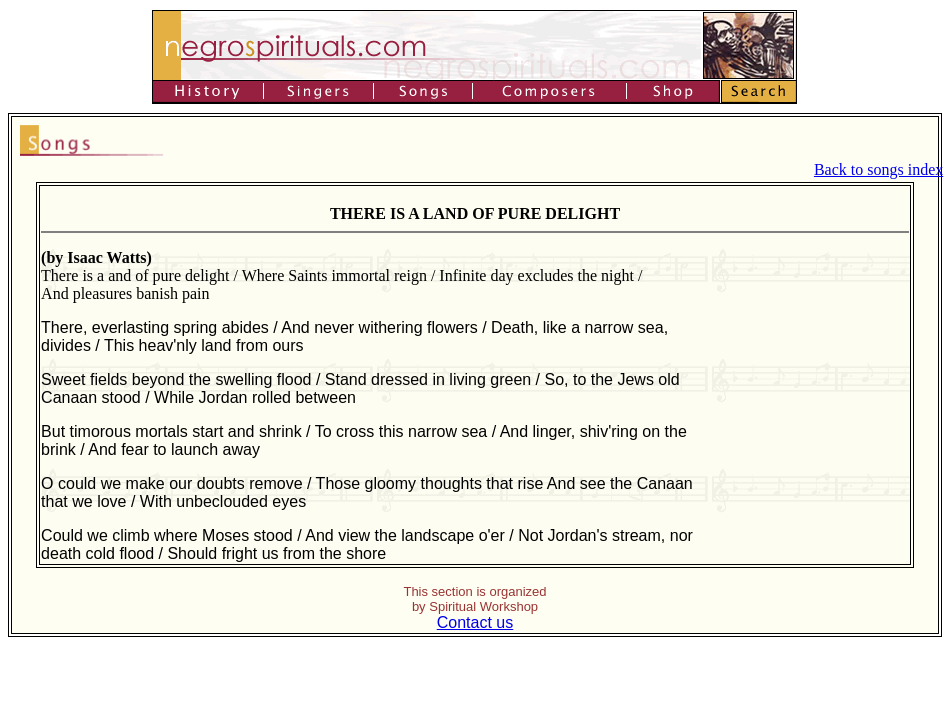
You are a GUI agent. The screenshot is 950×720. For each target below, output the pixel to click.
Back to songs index (878, 169)
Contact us (475, 622)
